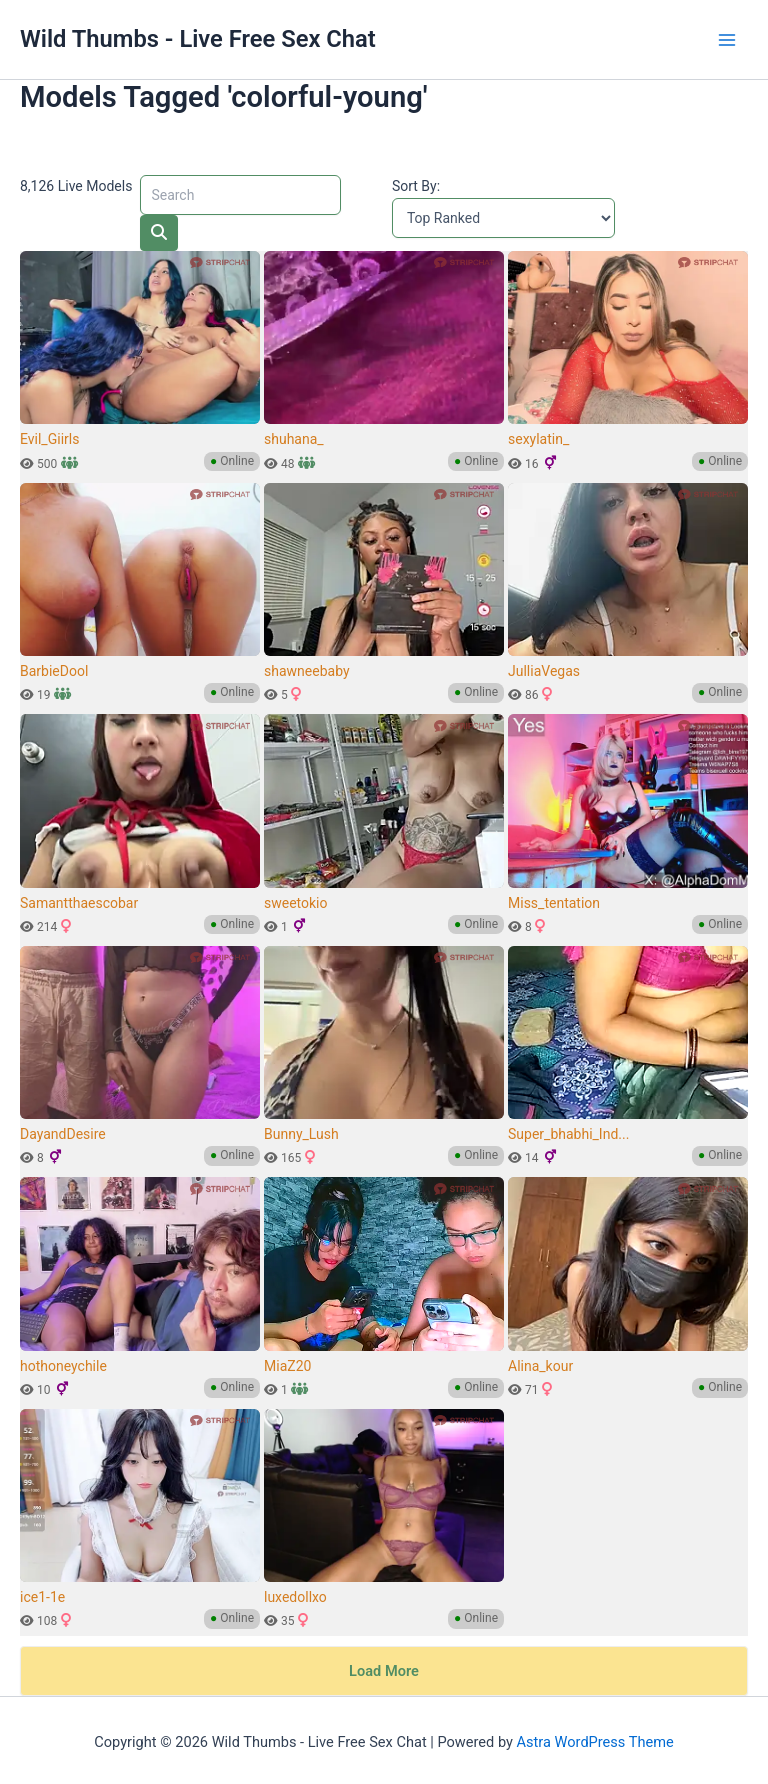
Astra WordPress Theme (595, 1729)
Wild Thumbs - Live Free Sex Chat (198, 39)
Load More (384, 1658)
